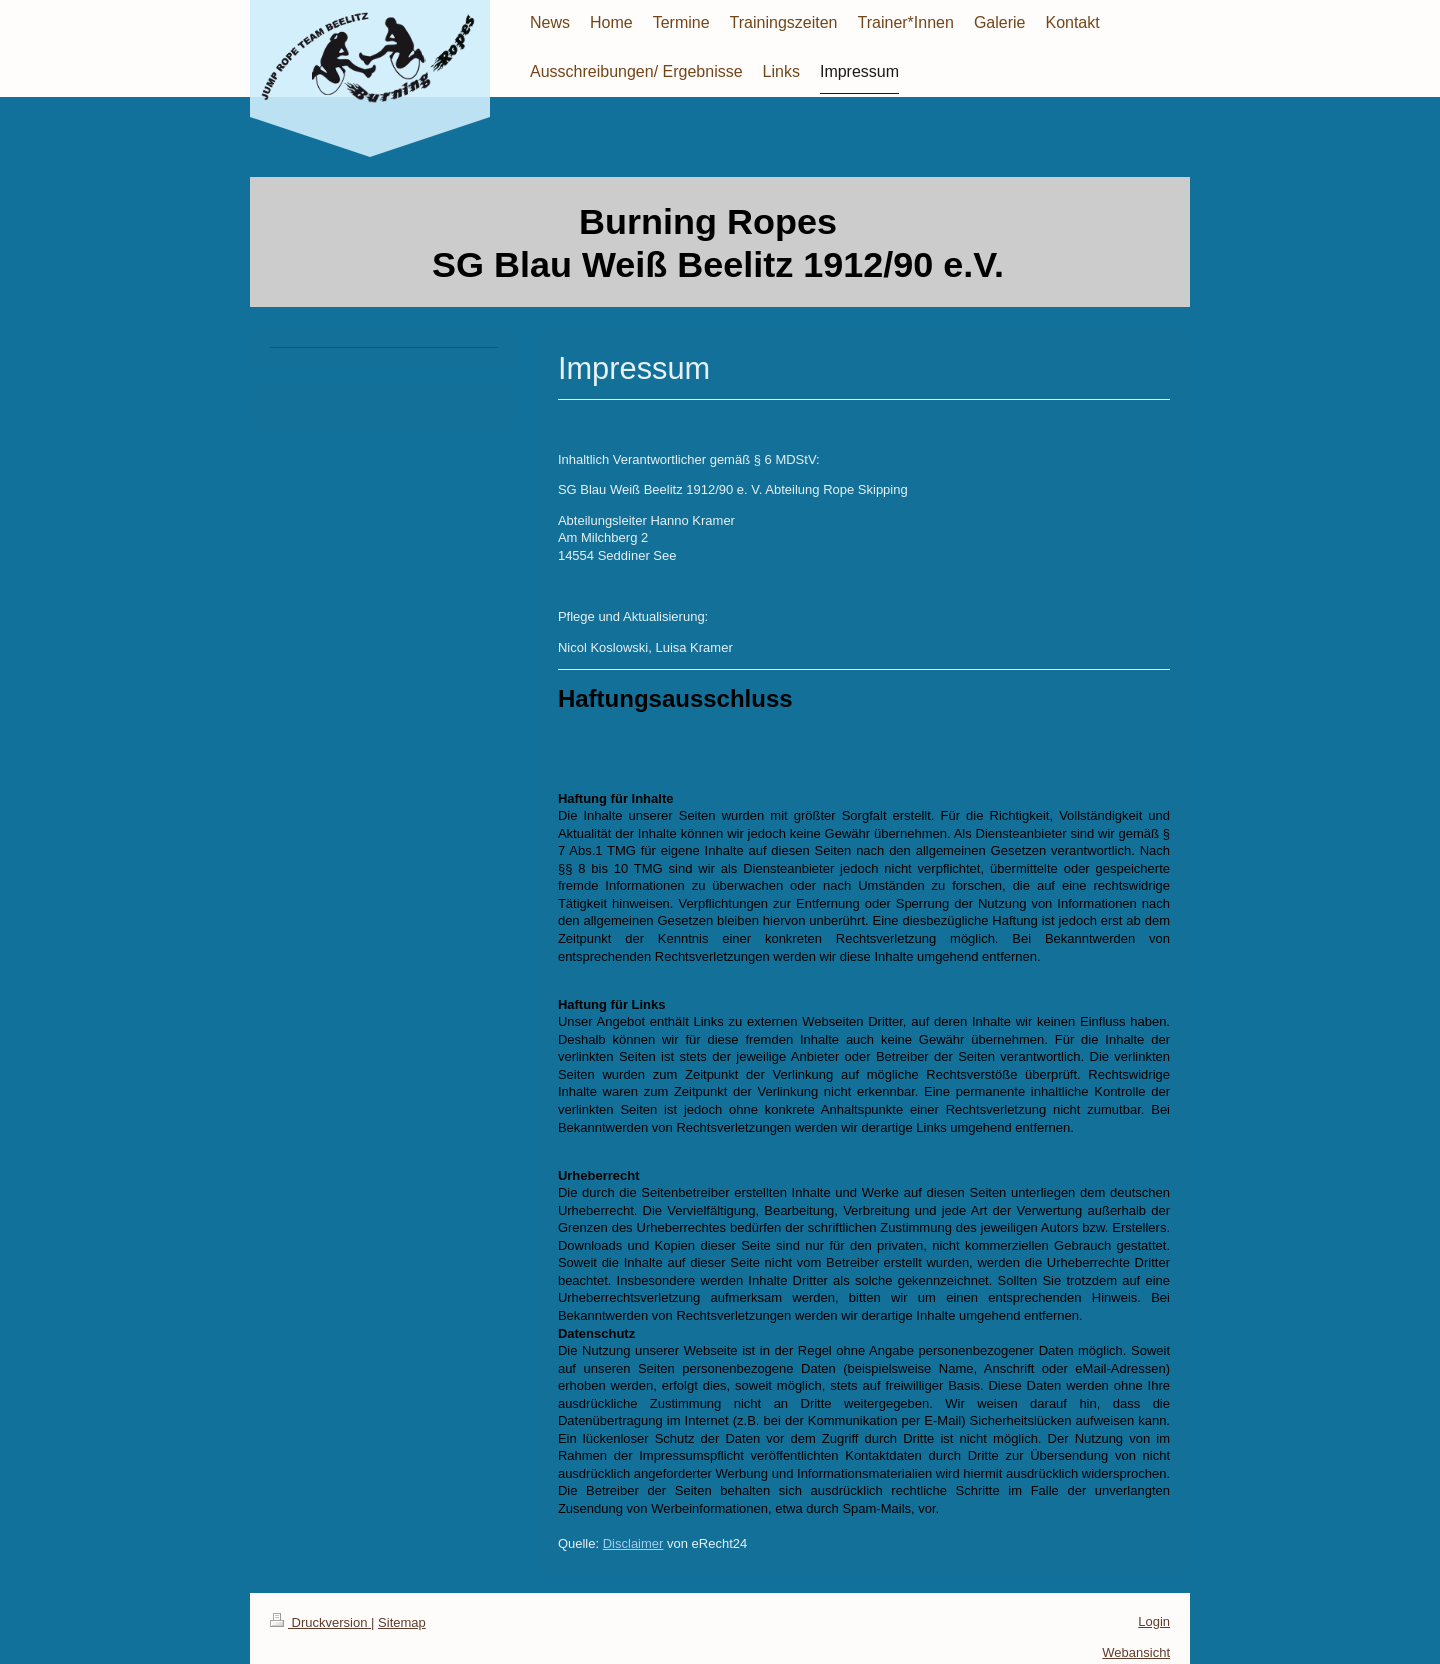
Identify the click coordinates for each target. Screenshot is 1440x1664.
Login (1154, 1621)
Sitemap (402, 1622)
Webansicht (1136, 1652)
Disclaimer (633, 1543)
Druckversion (320, 1622)
